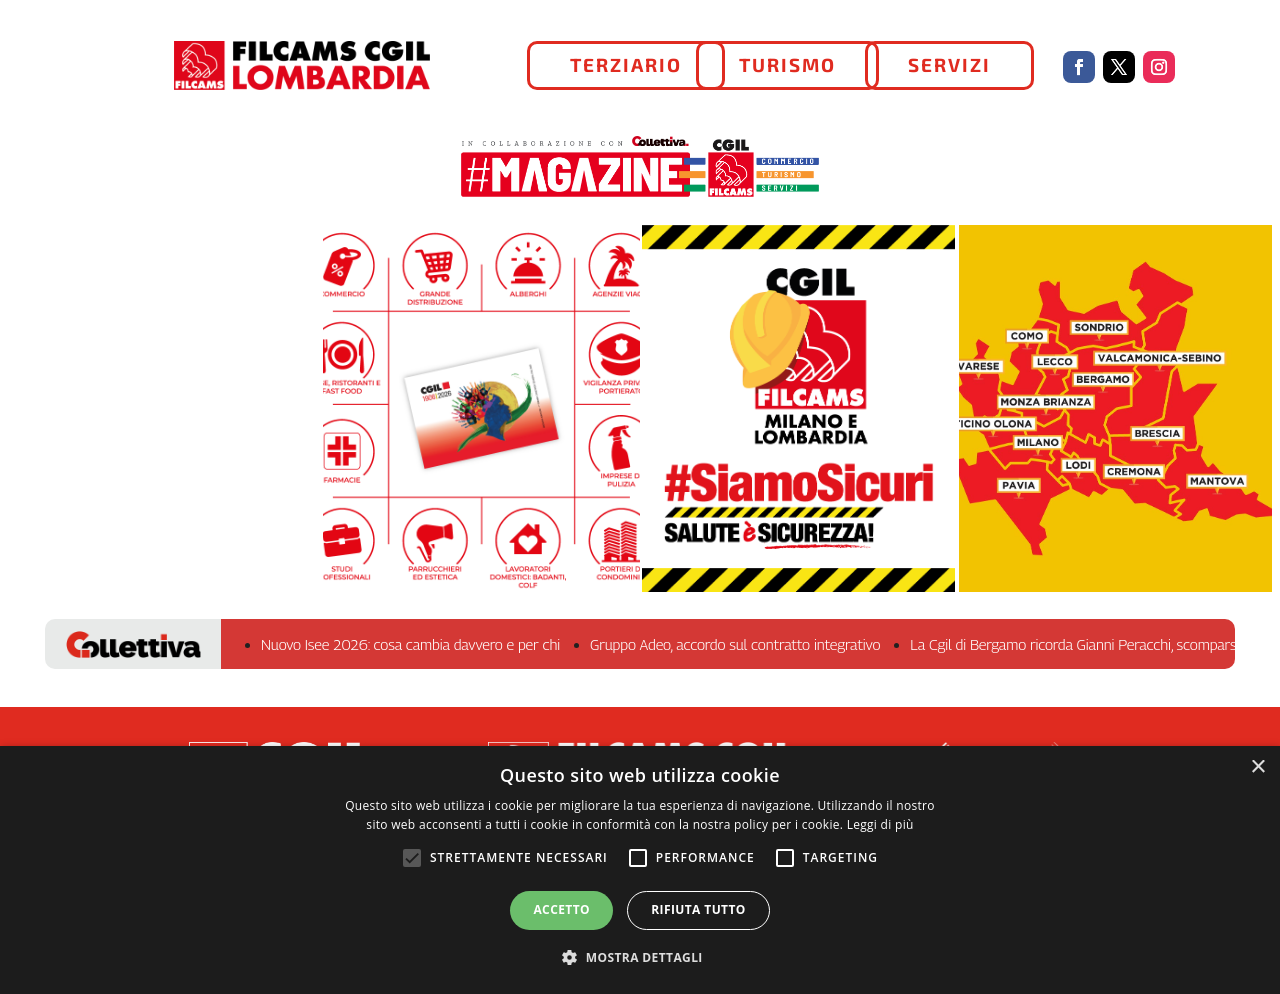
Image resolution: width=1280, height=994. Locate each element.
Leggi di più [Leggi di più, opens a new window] (880, 824)
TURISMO (787, 64)
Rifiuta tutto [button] (698, 909)
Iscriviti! (482, 419)
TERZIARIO (626, 64)
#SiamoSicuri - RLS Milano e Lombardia (798, 432)
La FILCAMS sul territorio (1115, 421)
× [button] (1257, 767)
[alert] (640, 870)
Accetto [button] (561, 909)
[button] (640, 958)
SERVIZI (949, 64)
